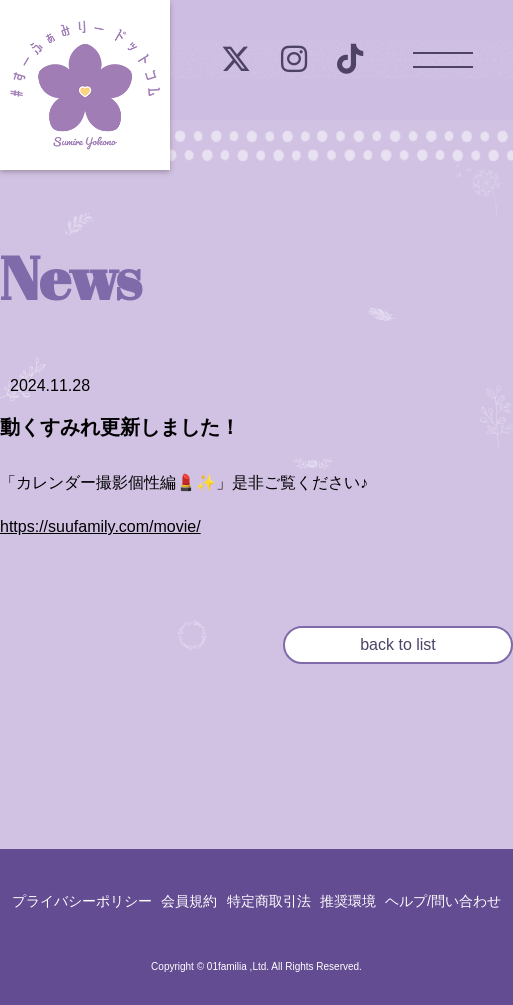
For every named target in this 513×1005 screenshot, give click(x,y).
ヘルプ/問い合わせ (443, 901)
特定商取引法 (269, 901)
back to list (398, 644)
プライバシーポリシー (82, 901)
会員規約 (189, 901)
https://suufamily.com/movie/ (100, 526)
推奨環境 (348, 901)
